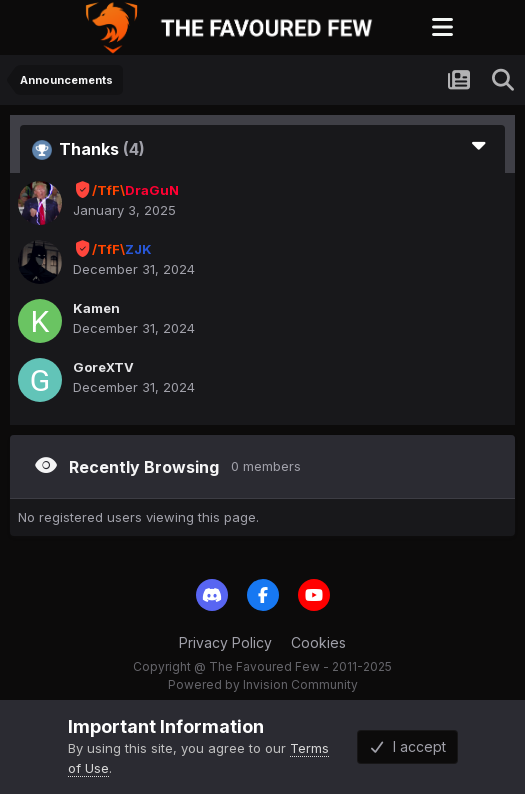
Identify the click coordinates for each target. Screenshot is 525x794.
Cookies (318, 642)
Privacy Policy (225, 642)
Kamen (96, 308)
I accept (407, 746)
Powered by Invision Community (263, 684)
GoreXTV (103, 367)
